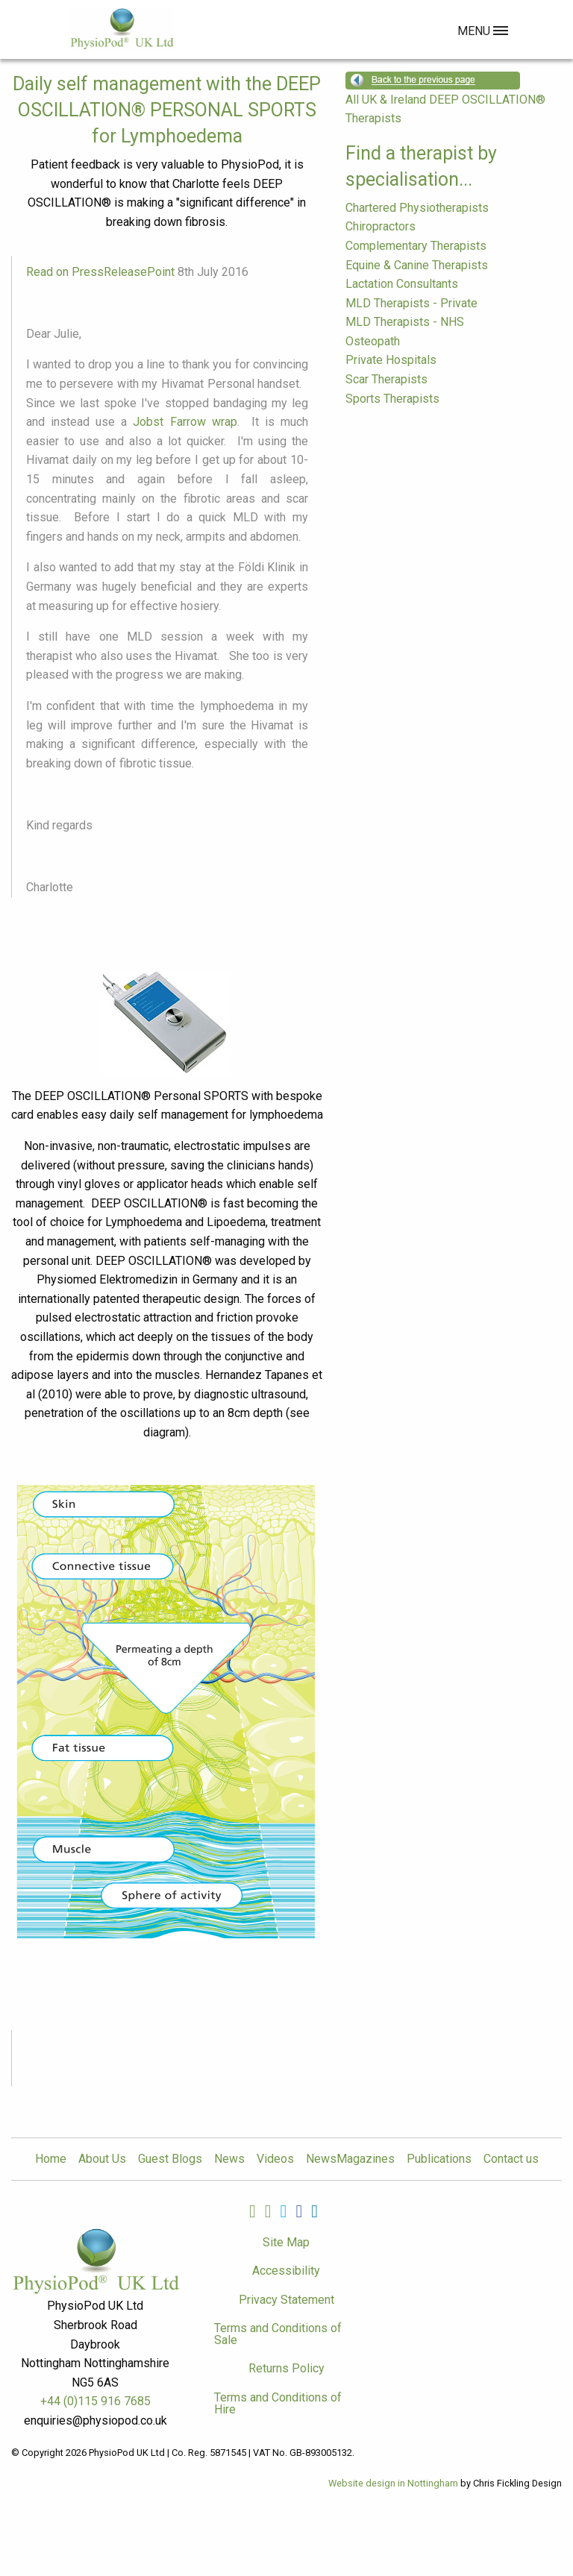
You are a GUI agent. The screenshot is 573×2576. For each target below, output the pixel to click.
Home (50, 2159)
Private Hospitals (390, 360)
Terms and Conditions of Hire (278, 2403)
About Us (102, 2159)
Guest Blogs (170, 2159)
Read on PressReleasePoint (100, 272)
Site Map (286, 2242)
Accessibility (286, 2271)
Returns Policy (286, 2368)
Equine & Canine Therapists (416, 265)
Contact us (511, 2159)
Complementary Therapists (415, 246)
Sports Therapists (392, 399)
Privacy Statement (286, 2300)
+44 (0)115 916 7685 (95, 2401)
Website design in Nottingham (393, 2483)
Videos (275, 2159)
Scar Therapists (386, 379)
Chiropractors (380, 226)
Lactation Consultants (401, 284)
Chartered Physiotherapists (417, 208)
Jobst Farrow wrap (185, 422)
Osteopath (372, 341)
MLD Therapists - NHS (404, 322)
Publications (439, 2159)
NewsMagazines (350, 2159)
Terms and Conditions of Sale (278, 2334)
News (229, 2159)
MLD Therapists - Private (411, 303)
